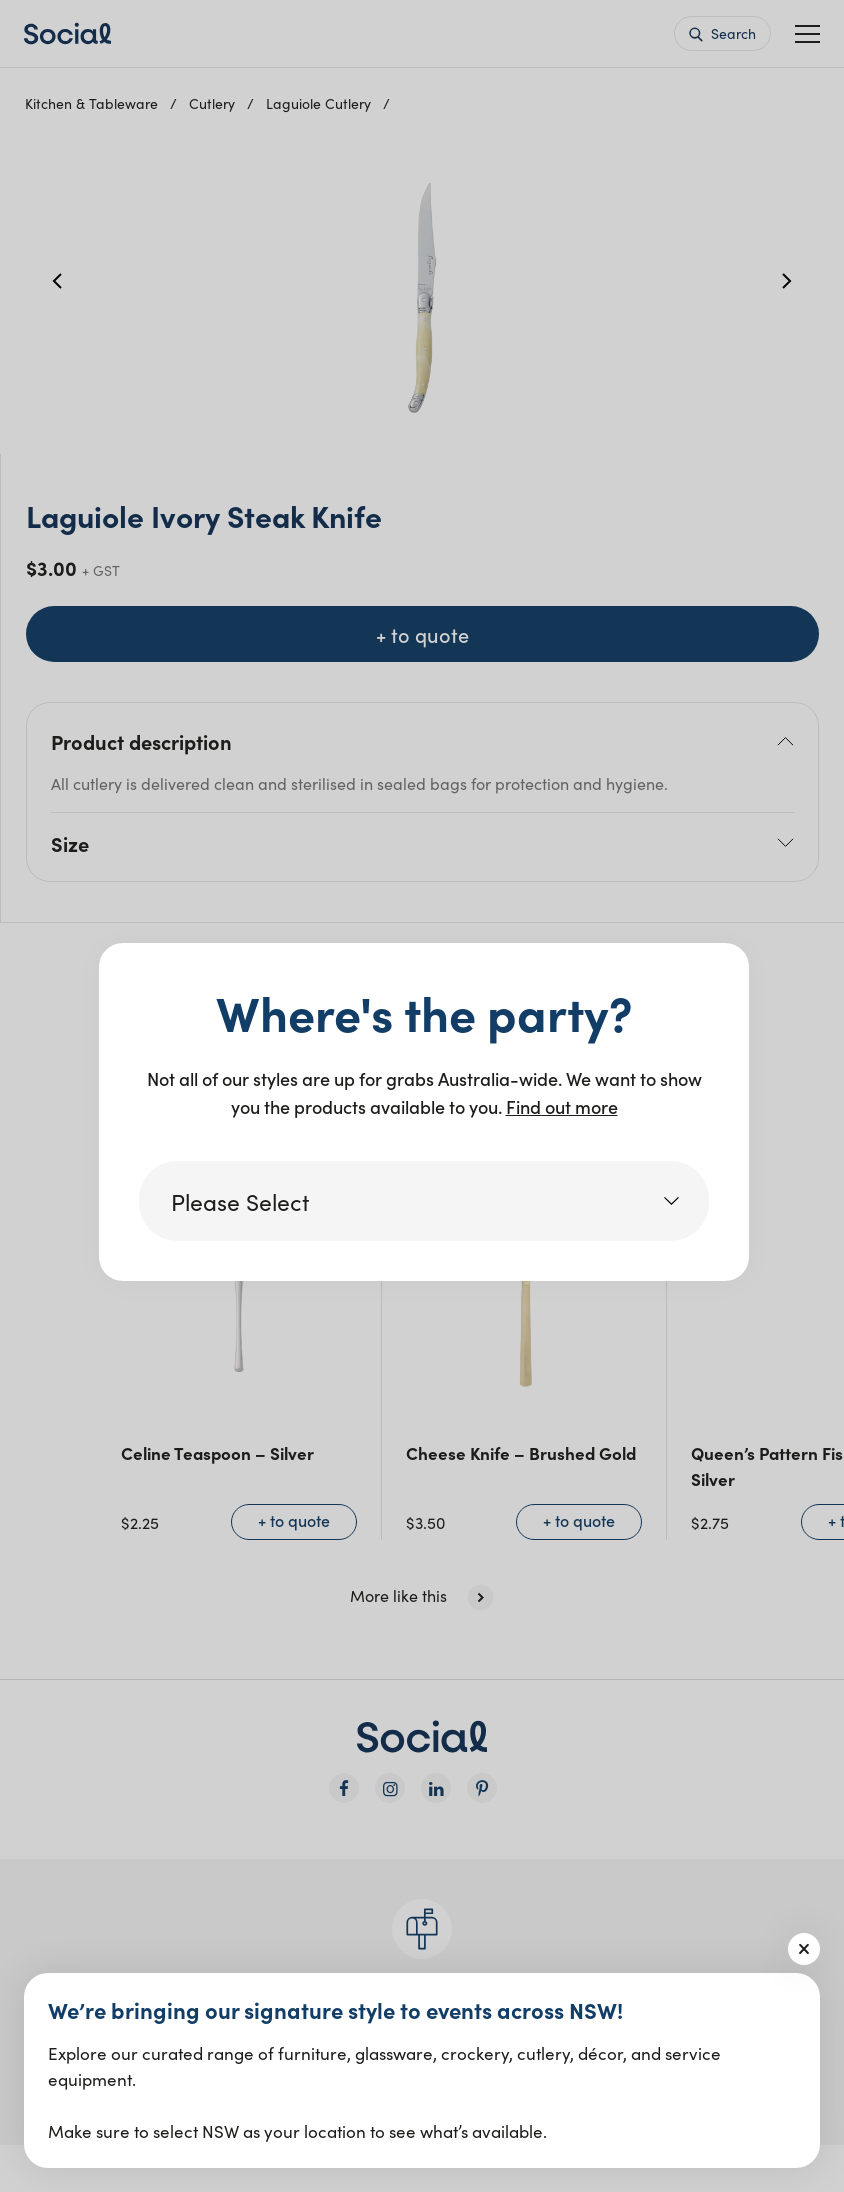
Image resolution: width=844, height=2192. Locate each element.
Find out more (562, 1106)
